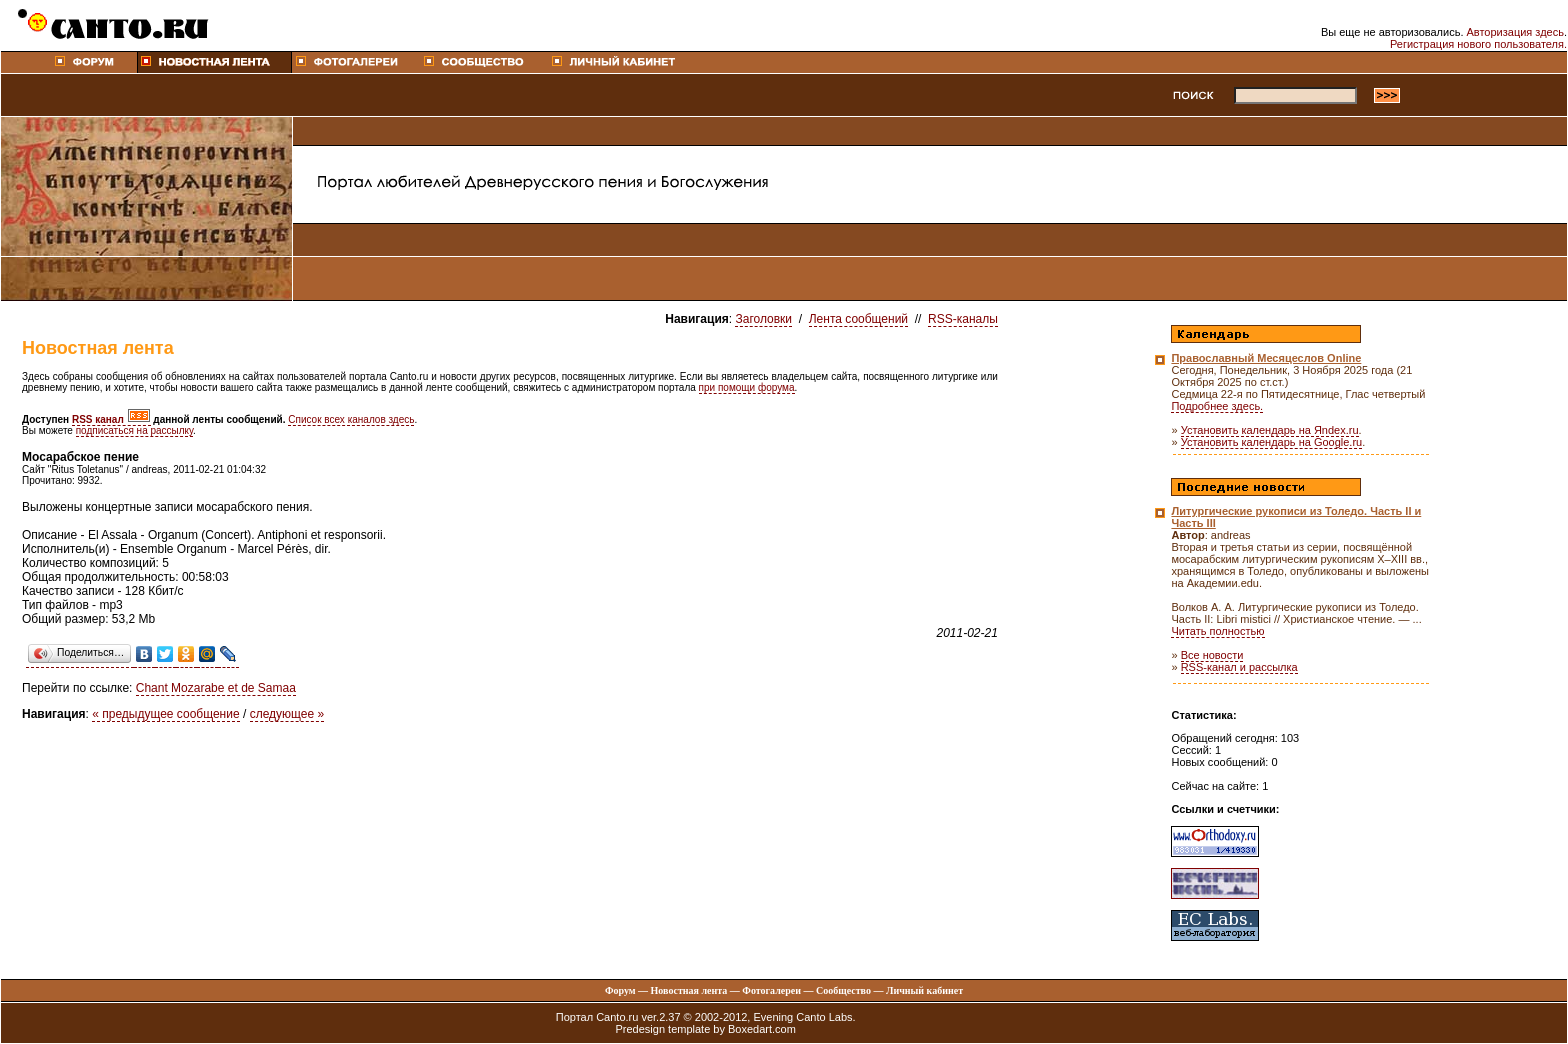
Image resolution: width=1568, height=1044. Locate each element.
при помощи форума (747, 387)
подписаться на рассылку (134, 430)
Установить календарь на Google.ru (1272, 442)
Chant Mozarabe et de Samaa (216, 688)
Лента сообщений (858, 319)
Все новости (1212, 655)
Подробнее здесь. (1217, 406)
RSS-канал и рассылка (1239, 667)
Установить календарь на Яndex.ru (1270, 430)
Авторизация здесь (1515, 32)
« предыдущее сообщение (165, 714)
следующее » (287, 714)
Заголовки (763, 319)
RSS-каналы (963, 319)
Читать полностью (1217, 631)
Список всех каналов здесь (351, 419)
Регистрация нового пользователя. (1478, 44)
